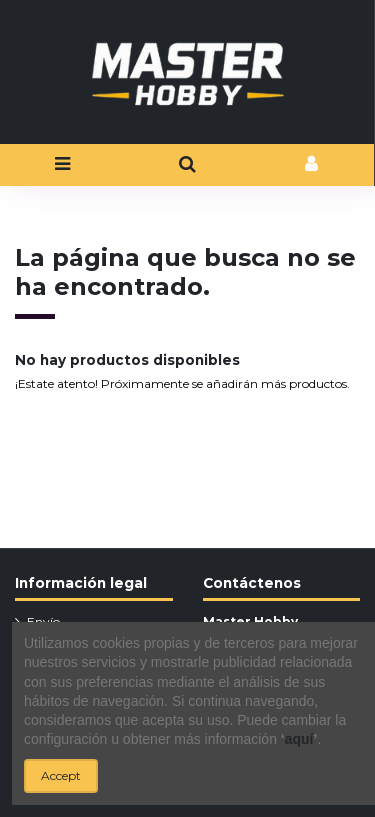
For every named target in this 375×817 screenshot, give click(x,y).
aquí (299, 739)
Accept (61, 775)
